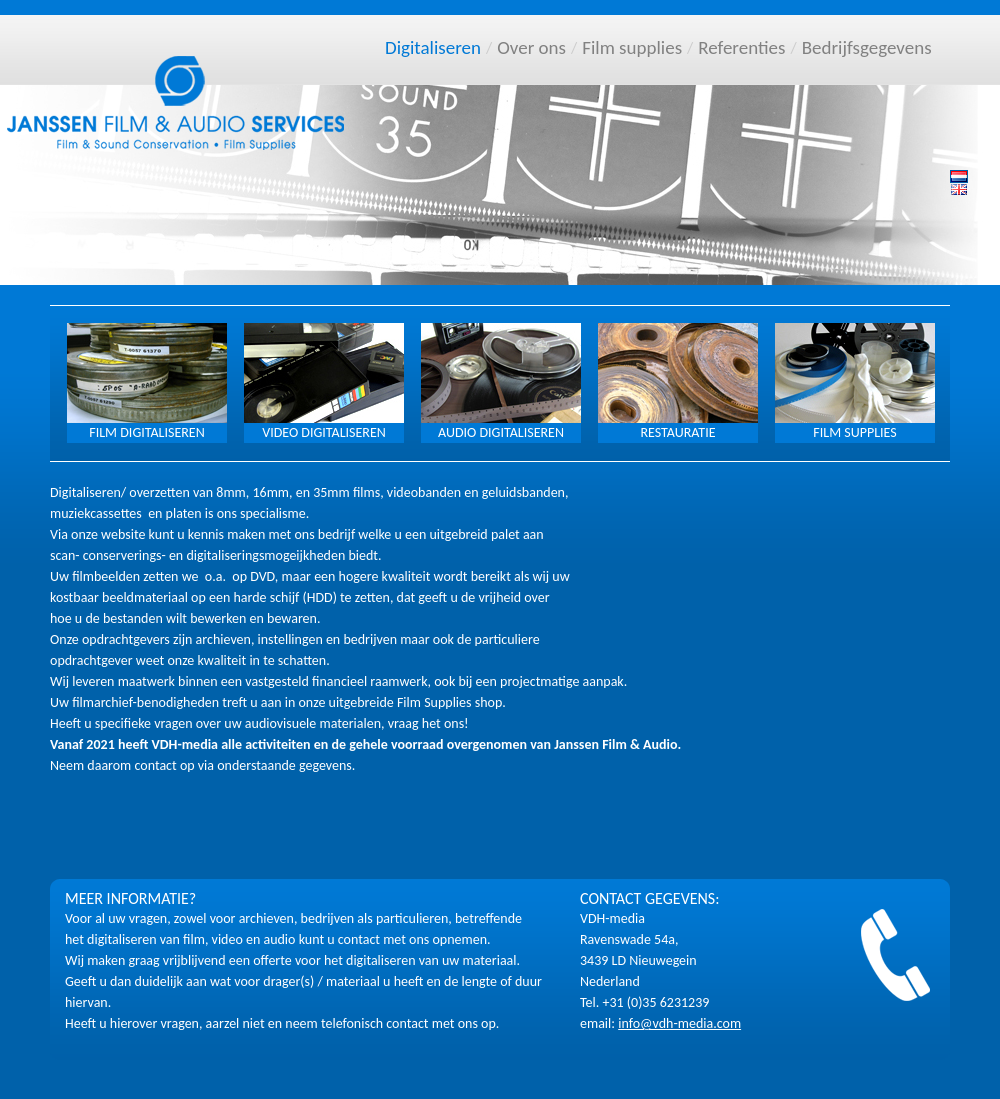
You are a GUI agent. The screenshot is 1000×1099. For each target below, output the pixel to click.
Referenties (741, 47)
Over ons (531, 47)
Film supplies (632, 47)
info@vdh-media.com (679, 1023)
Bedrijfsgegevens (867, 47)
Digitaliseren (433, 47)
